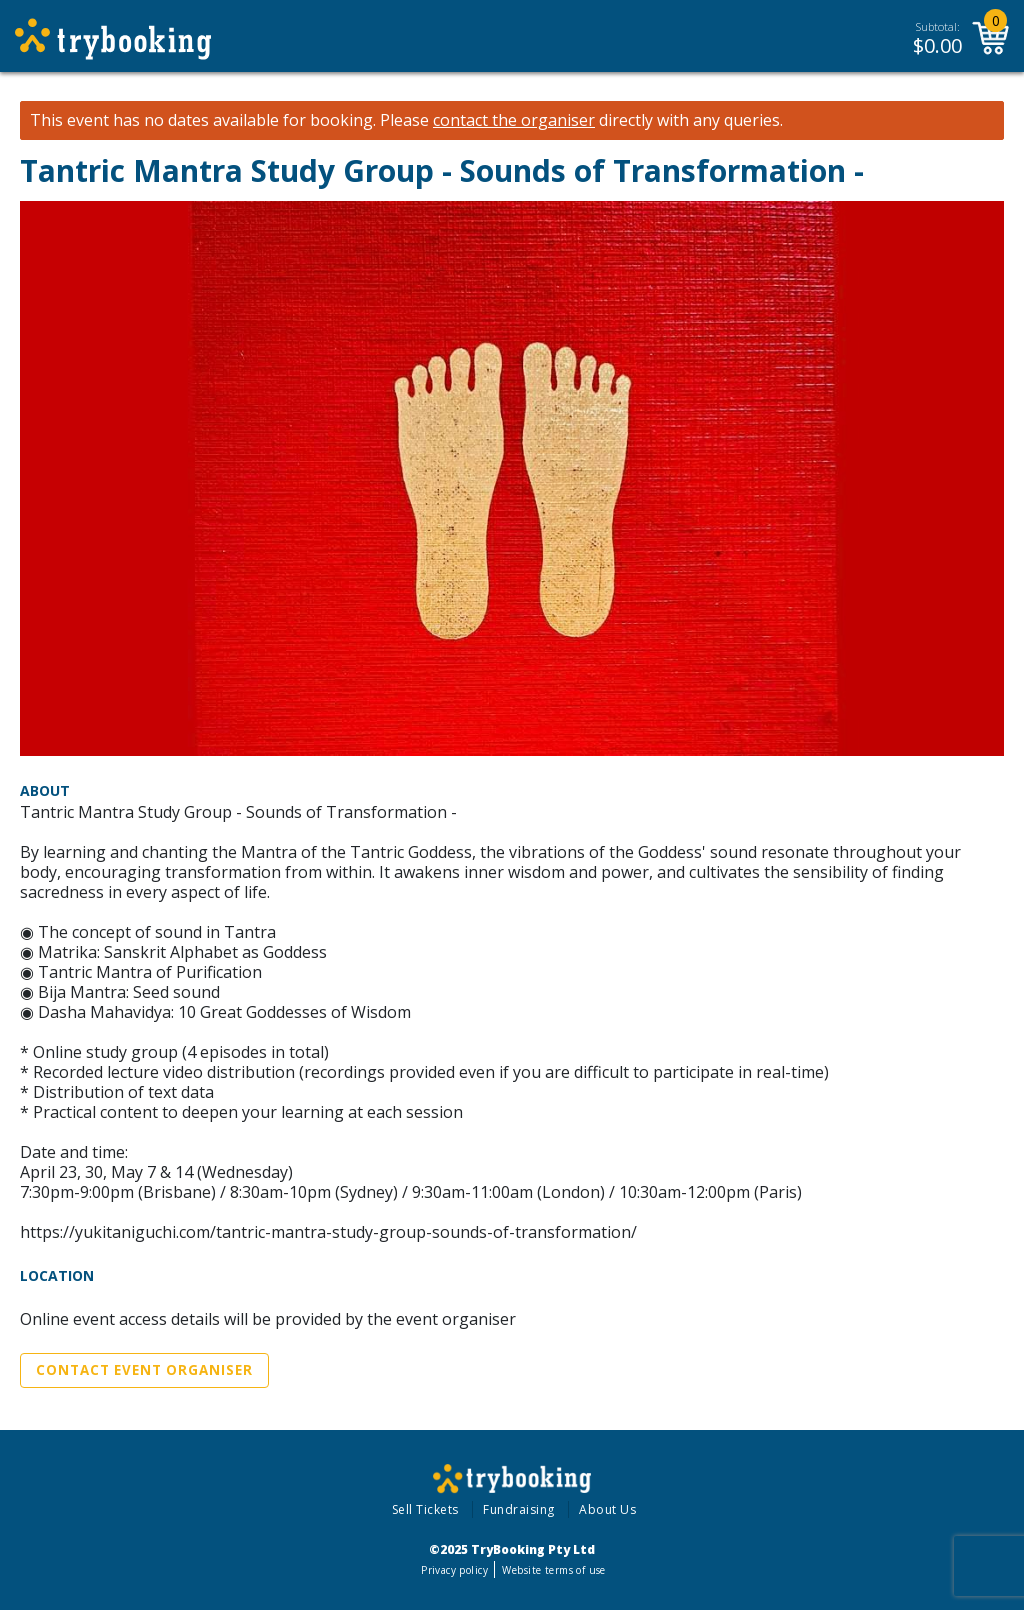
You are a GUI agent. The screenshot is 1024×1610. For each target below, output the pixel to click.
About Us (607, 1509)
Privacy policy (454, 1570)
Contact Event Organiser (144, 1370)
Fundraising (519, 1509)
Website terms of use (553, 1570)
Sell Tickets (425, 1509)
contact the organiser (514, 120)
